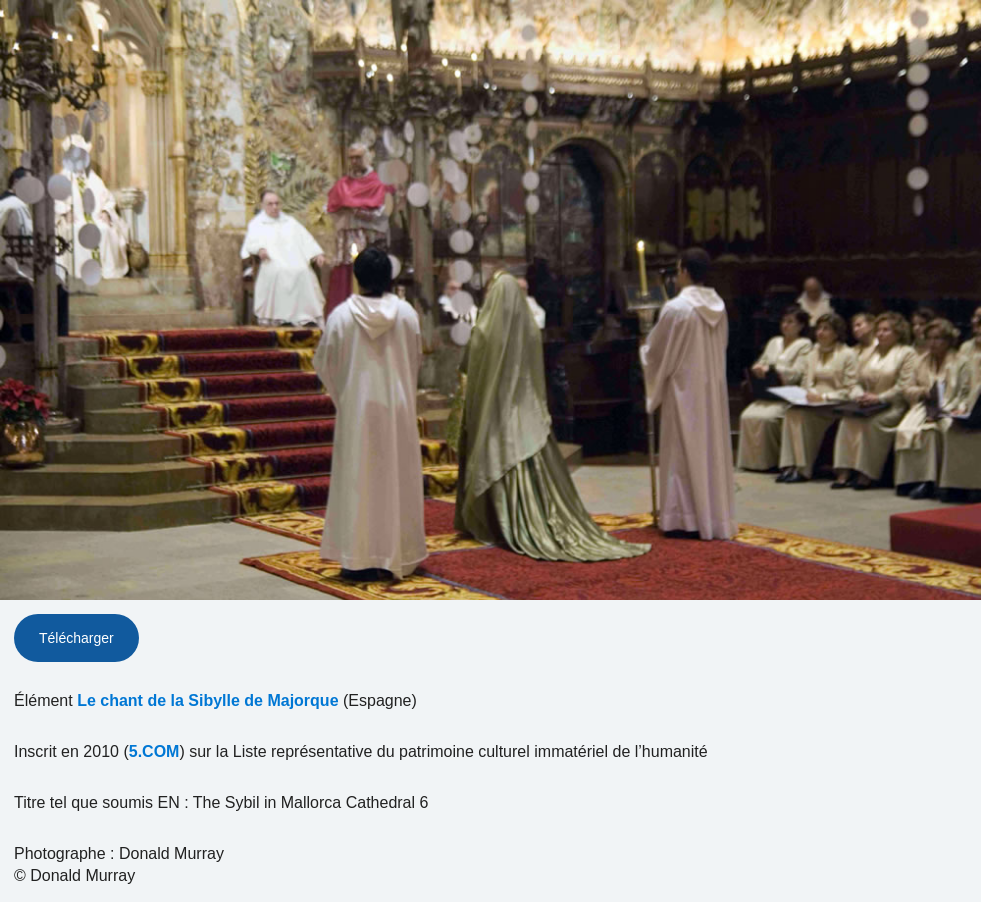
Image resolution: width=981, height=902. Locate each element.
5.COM (154, 751)
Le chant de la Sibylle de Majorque (207, 700)
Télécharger (76, 638)
